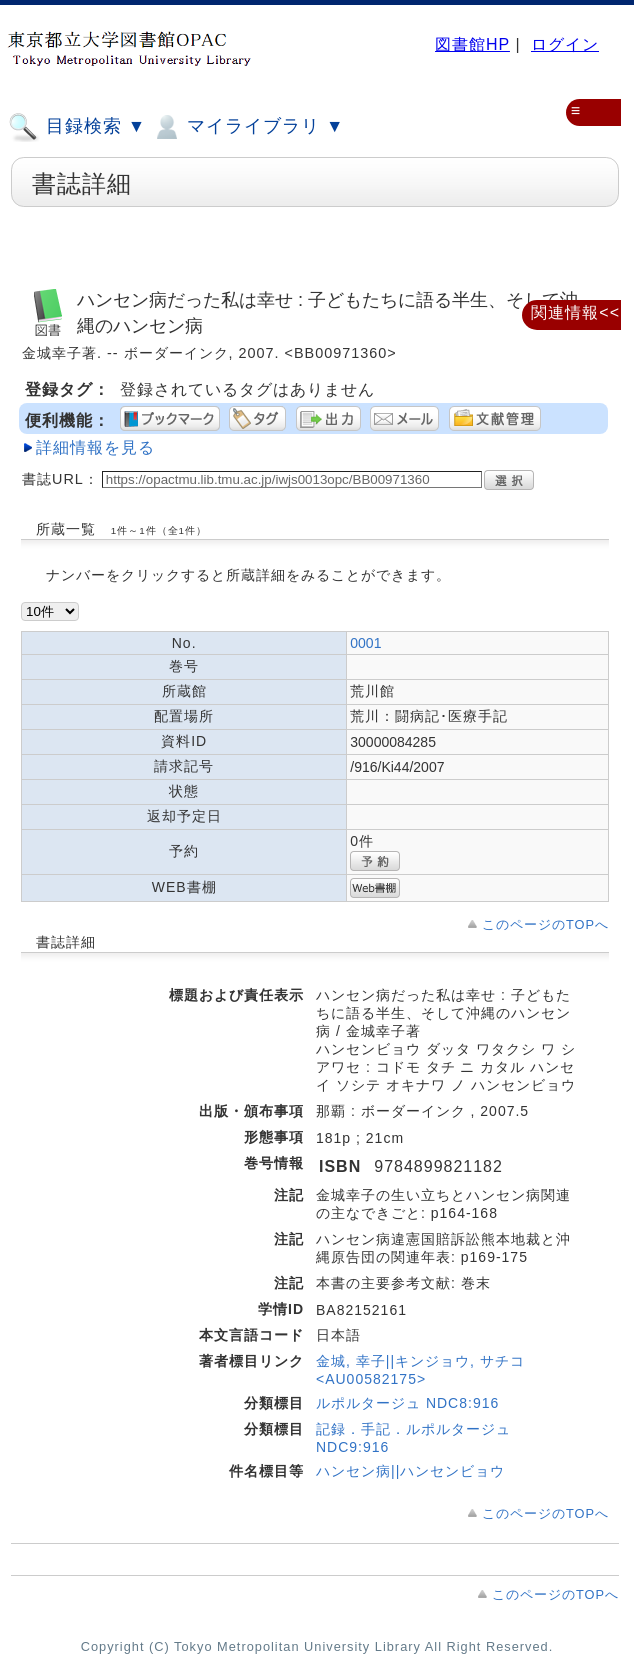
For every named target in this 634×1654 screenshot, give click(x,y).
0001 (365, 643)
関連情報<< (575, 312)
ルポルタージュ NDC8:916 (407, 1403)
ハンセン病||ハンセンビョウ (410, 1471)
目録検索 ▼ (77, 127)
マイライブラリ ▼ (247, 127)
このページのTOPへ (545, 924)
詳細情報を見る (95, 447)
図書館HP (472, 44)
